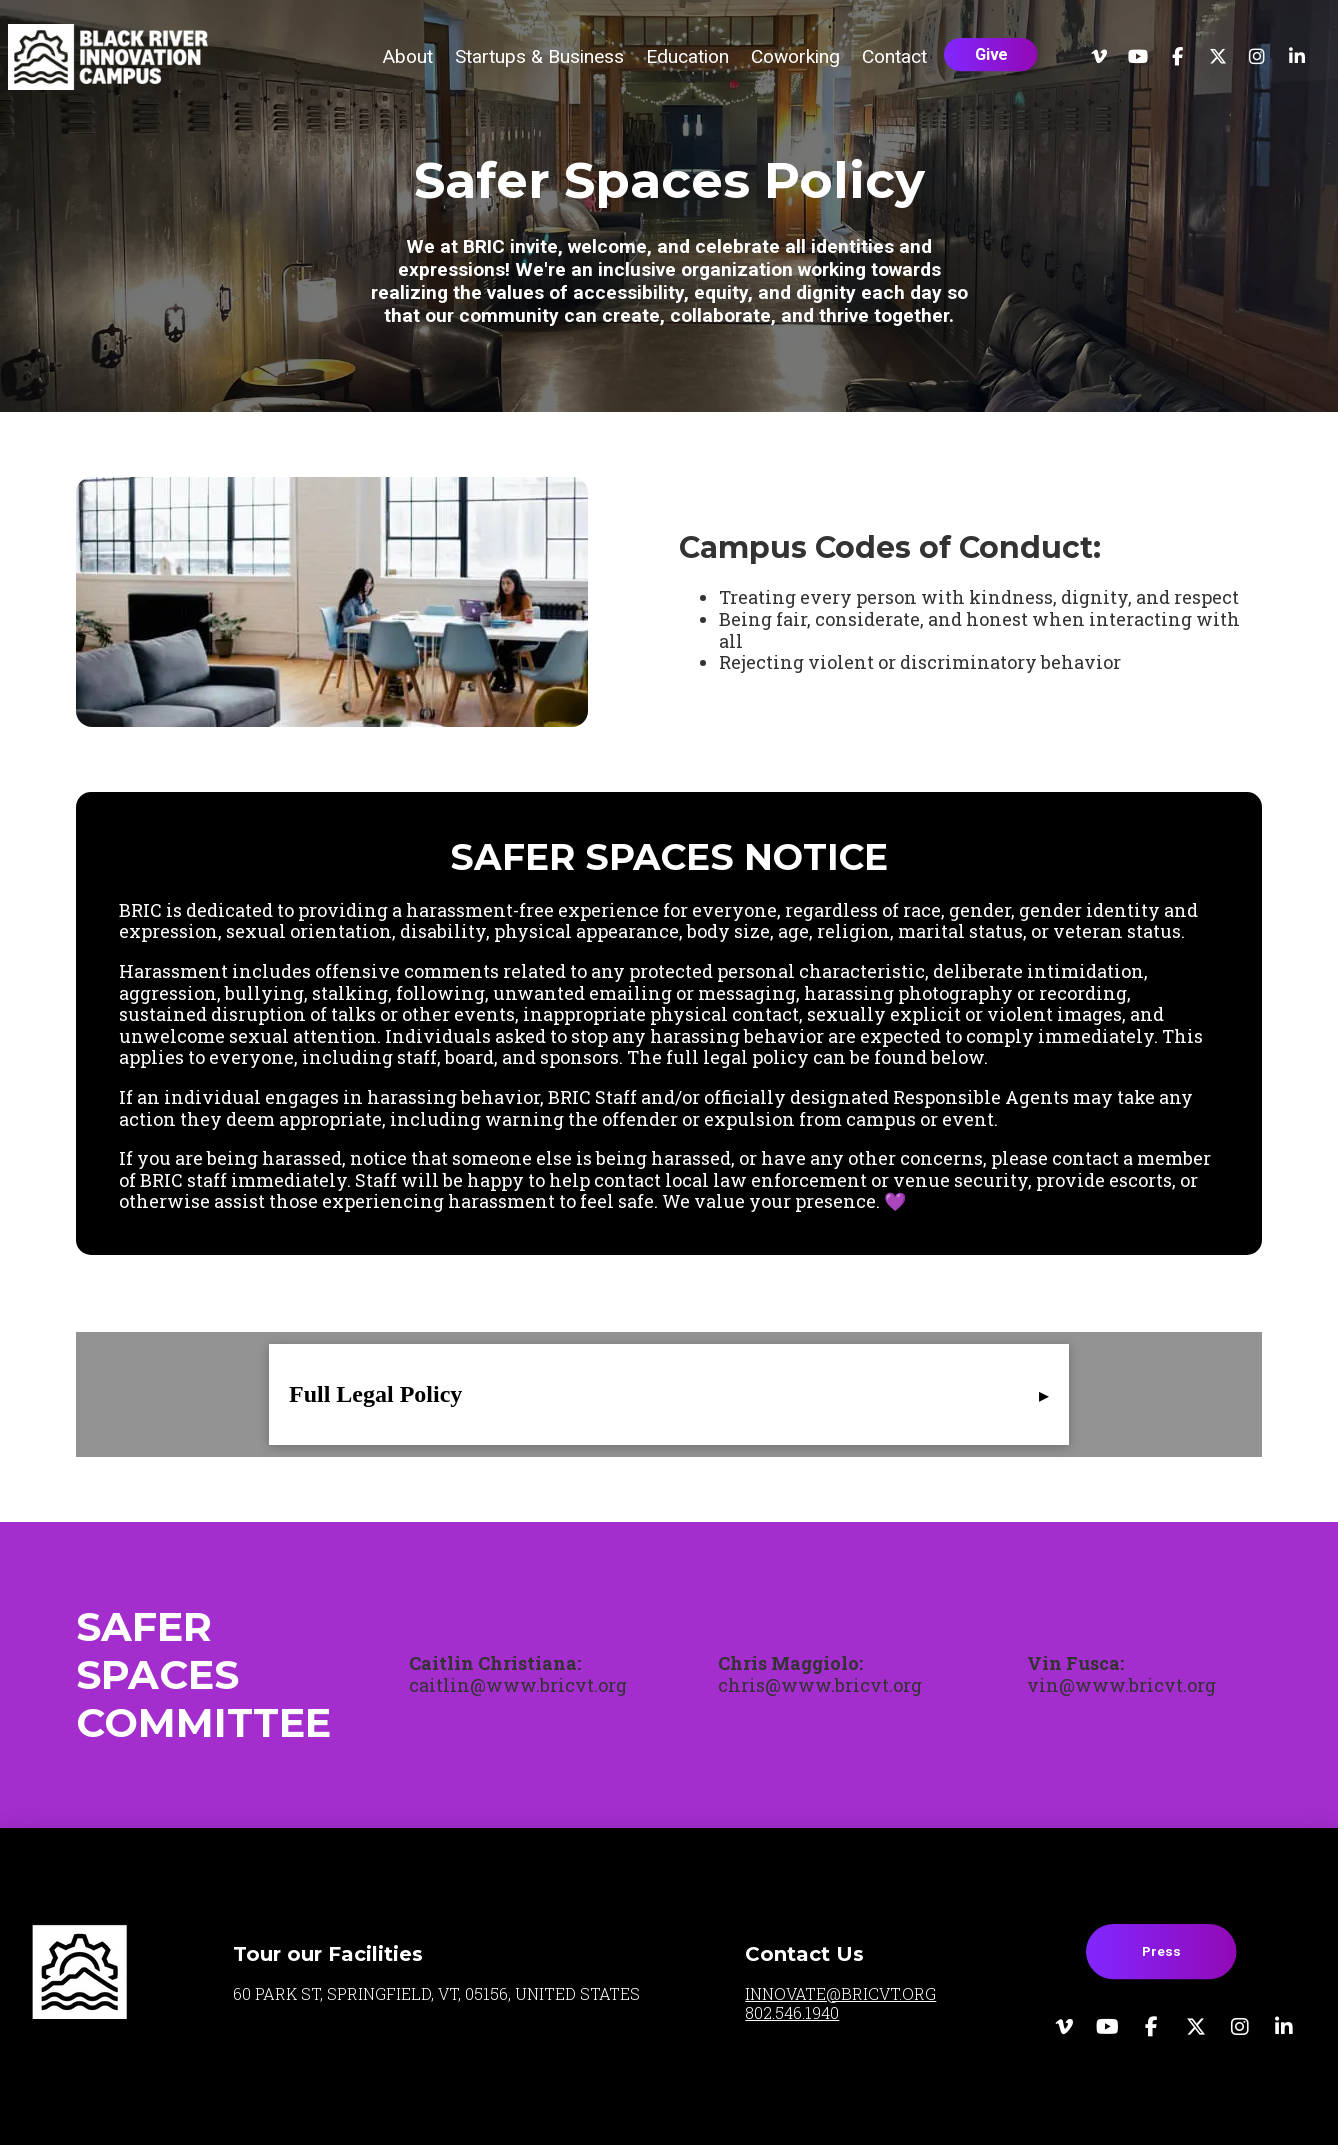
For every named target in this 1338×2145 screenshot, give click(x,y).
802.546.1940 (792, 2012)
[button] (407, 56)
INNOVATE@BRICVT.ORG (840, 1993)
